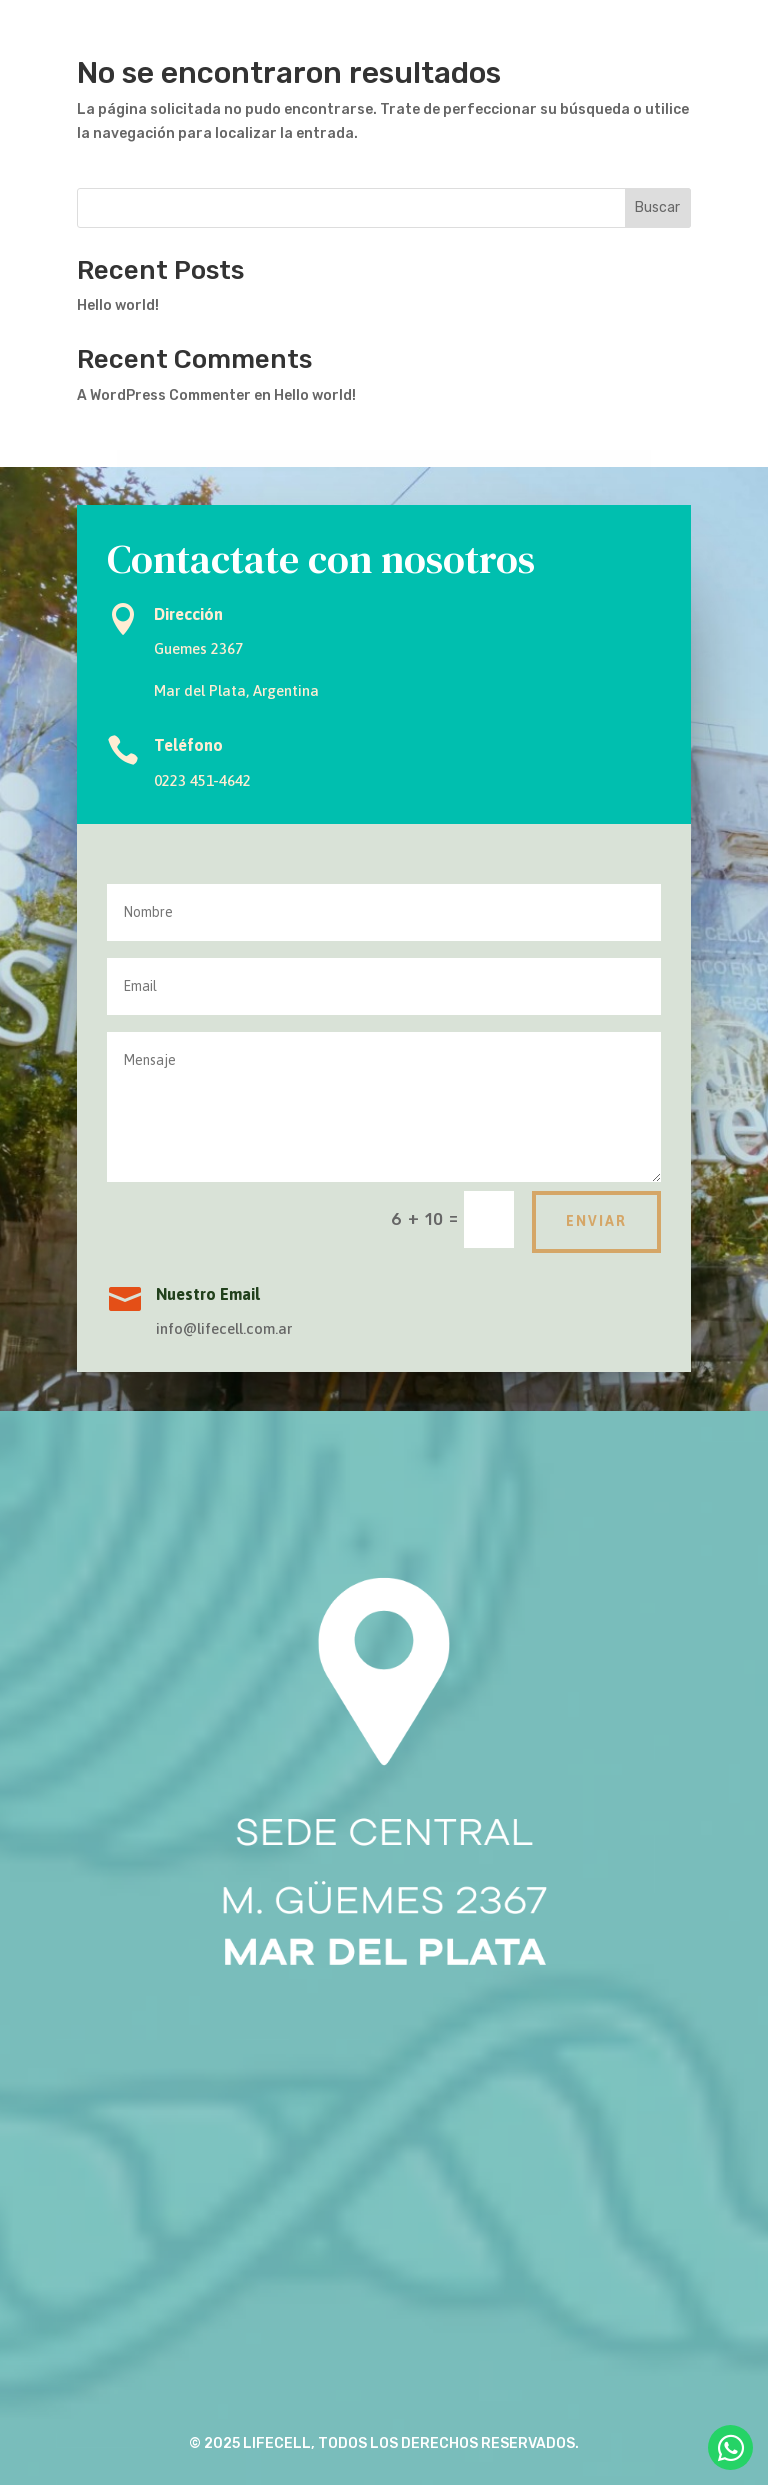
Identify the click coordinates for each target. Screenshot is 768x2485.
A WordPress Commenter (164, 395)
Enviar (596, 1221)
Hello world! (118, 305)
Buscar (657, 207)
